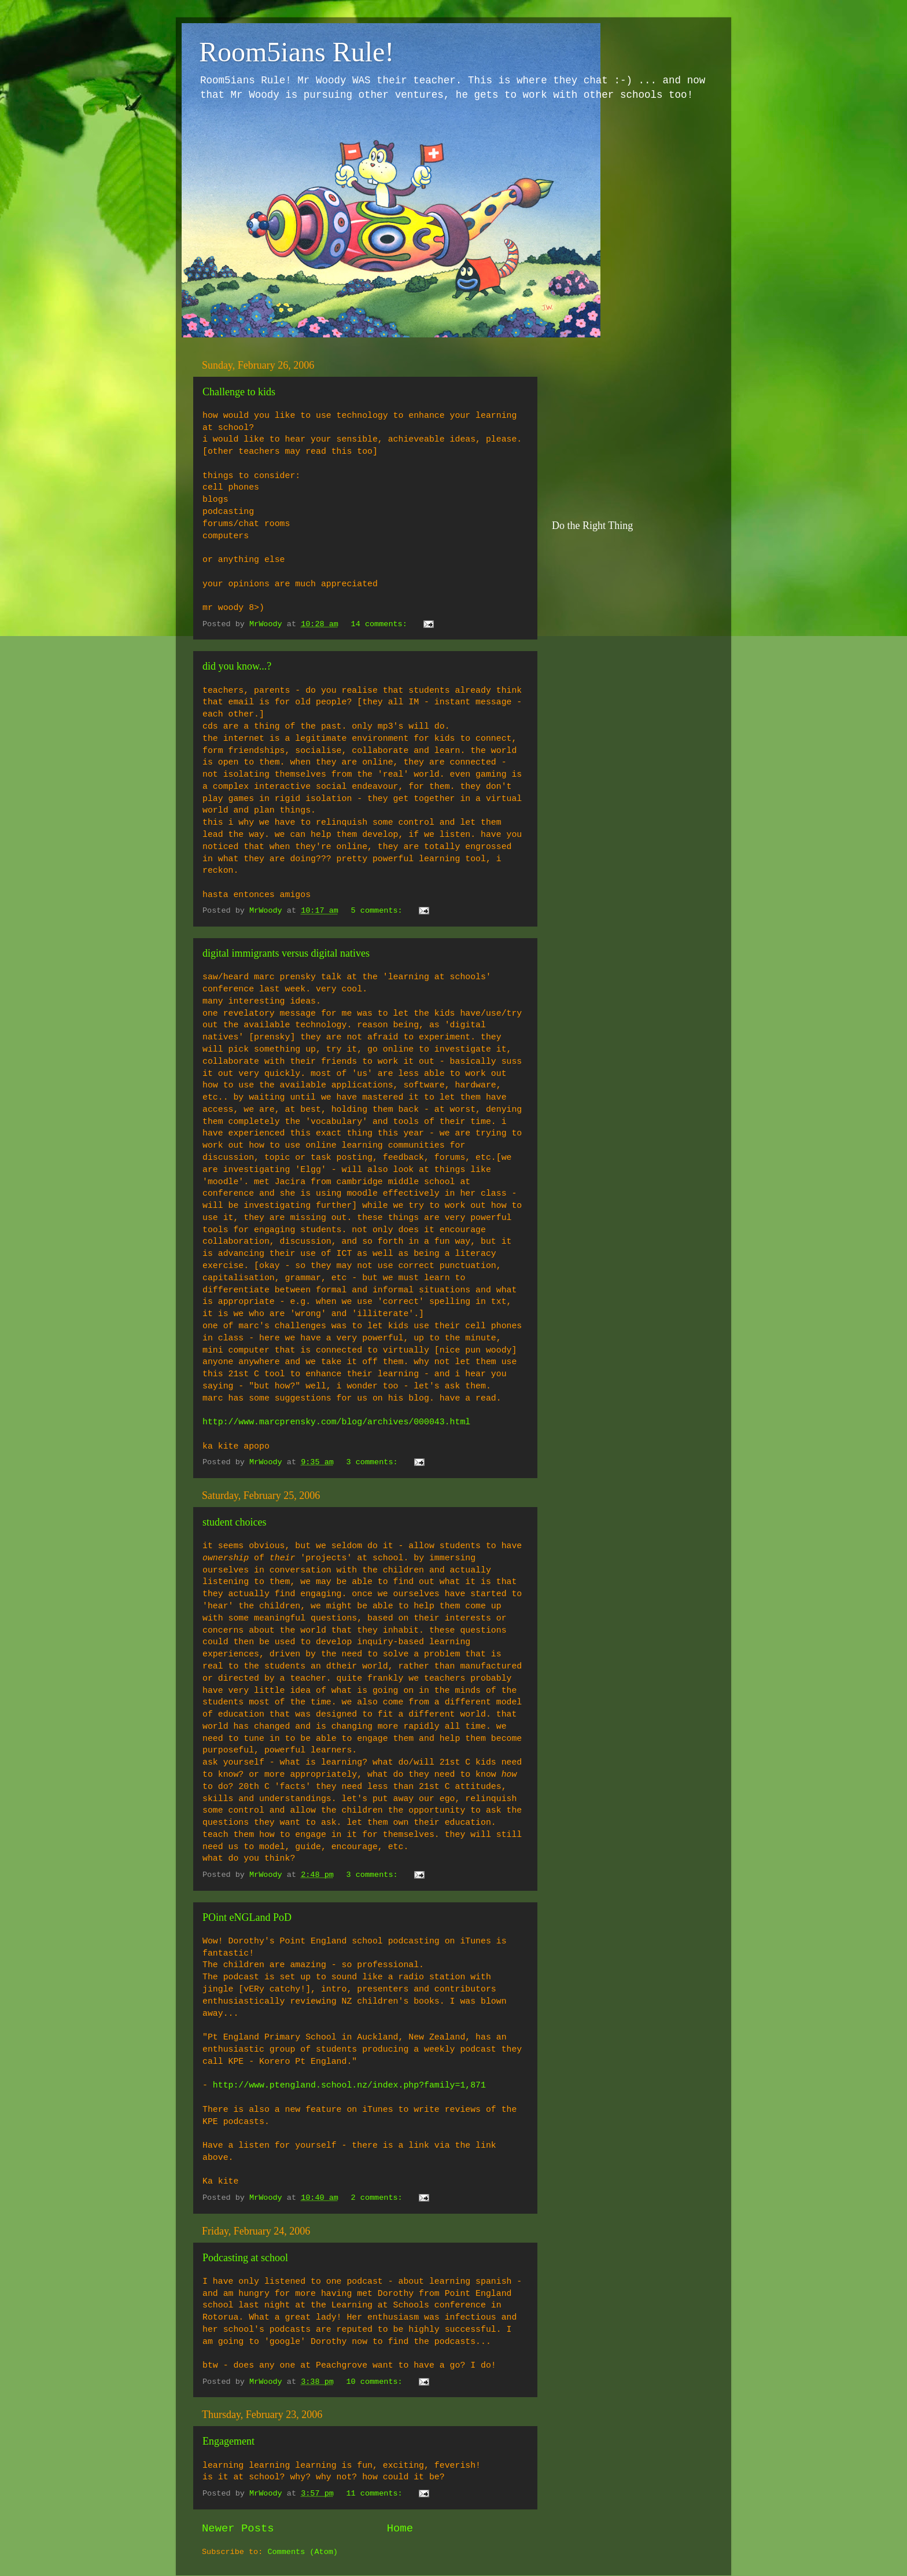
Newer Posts (238, 2528)
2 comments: (379, 2197)
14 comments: (381, 624)
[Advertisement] (638, 426)
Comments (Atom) (302, 2552)
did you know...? (236, 666)
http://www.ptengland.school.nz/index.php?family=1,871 (349, 2085)
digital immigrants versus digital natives (286, 953)
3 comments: (374, 1462)
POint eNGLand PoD (247, 1917)
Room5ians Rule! (296, 51)
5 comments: (379, 910)
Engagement (228, 2441)
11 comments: (376, 2493)
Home (400, 2528)
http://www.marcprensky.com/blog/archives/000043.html (336, 1422)
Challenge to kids (238, 392)
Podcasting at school (245, 2257)
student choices (234, 1522)
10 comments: (376, 2381)
